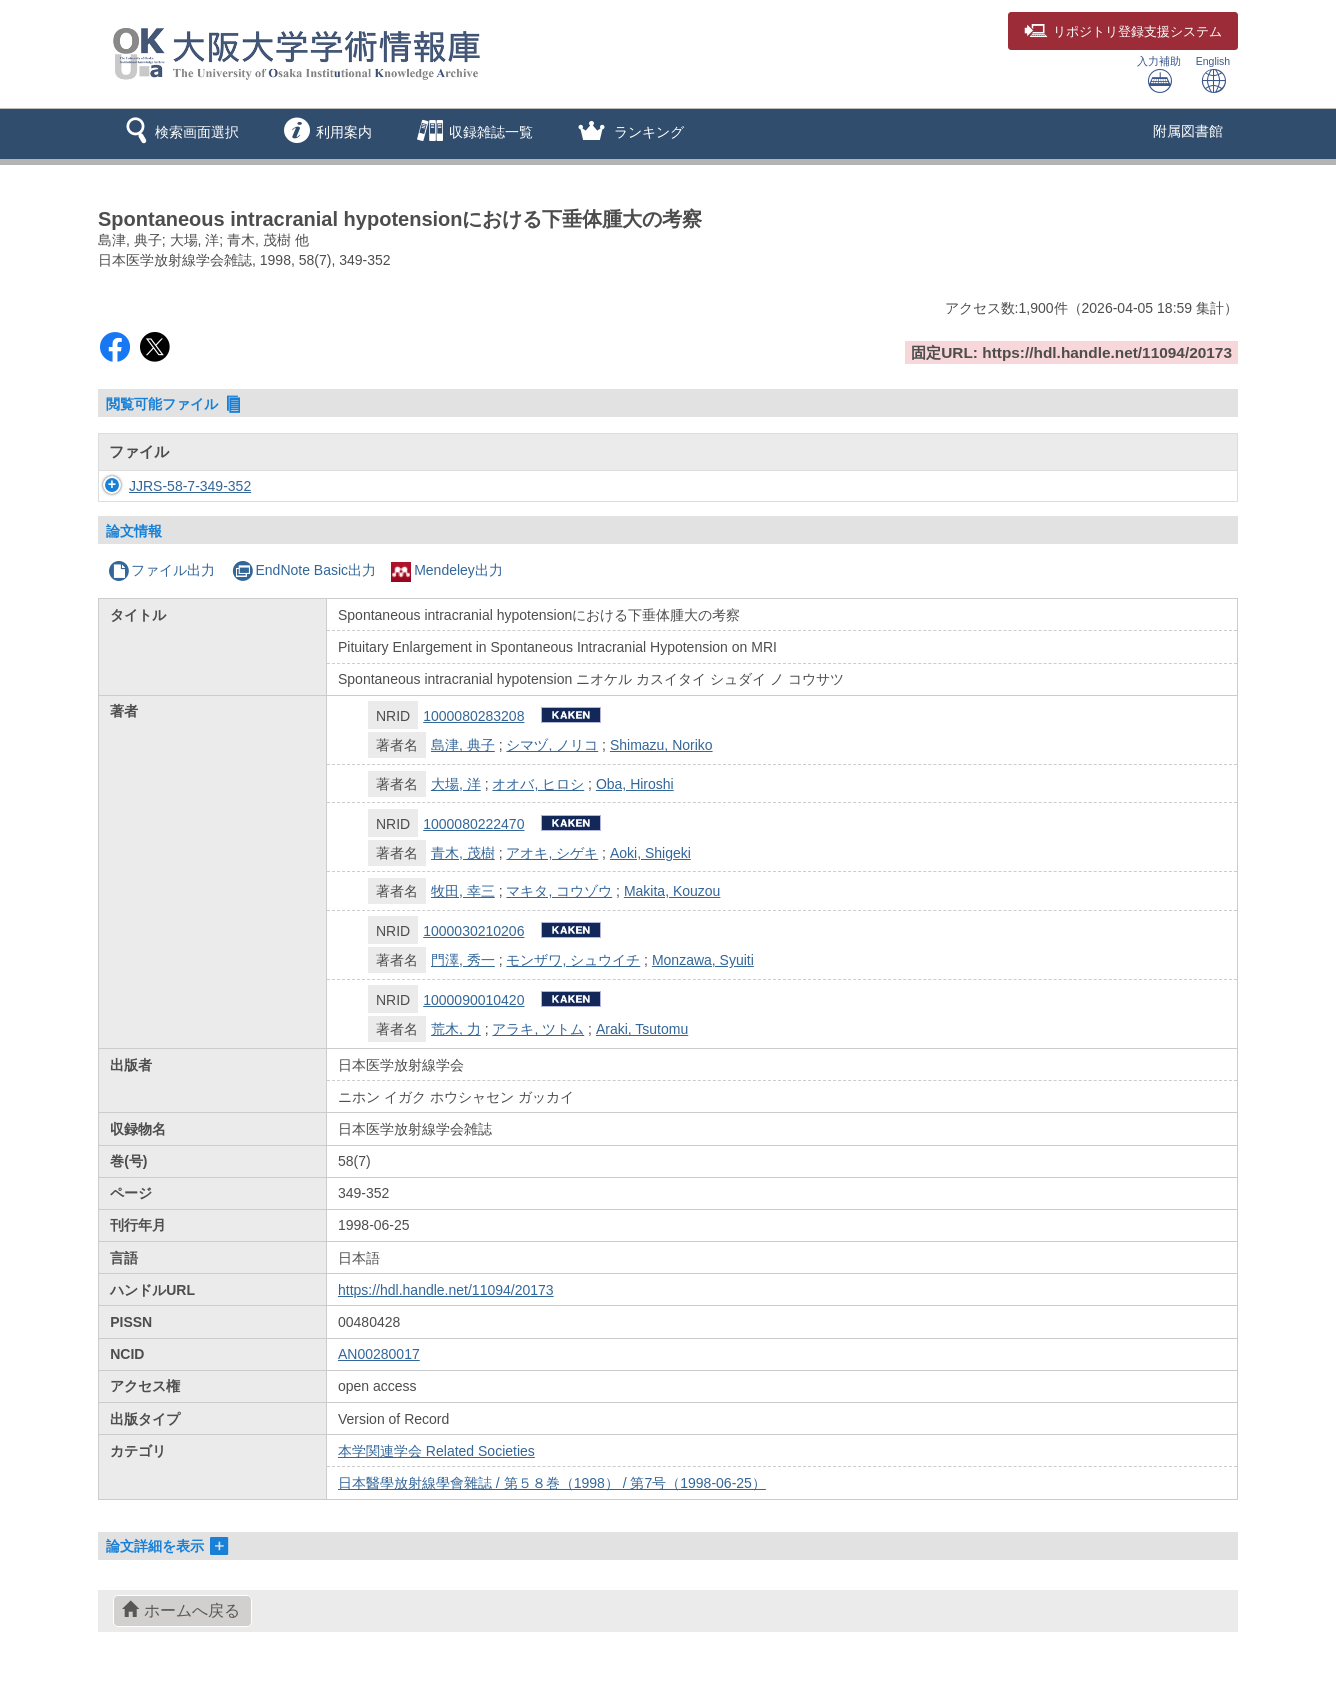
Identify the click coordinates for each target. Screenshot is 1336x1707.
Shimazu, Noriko (661, 745)
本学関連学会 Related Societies (436, 1451)
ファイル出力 (161, 570)
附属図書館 (1188, 131)
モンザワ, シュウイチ (573, 960)
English (1213, 74)
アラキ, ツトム (538, 1029)
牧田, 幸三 (463, 891)
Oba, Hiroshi (635, 784)
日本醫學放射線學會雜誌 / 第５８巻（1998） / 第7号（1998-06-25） (552, 1483)
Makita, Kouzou (672, 891)
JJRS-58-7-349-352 (170, 486)
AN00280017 (379, 1354)
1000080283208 (473, 716)
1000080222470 (473, 824)
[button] (178, 134)
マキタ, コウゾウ (559, 891)
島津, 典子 (463, 745)
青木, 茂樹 (463, 853)
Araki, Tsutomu (642, 1029)
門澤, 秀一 (463, 960)
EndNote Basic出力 (304, 570)
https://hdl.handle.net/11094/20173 (446, 1290)
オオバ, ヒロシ (538, 784)
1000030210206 (473, 931)
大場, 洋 (456, 784)
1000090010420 (473, 1000)
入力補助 (1159, 74)
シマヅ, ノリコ (552, 745)
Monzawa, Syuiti (703, 960)
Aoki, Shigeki (650, 853)
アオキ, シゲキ (552, 853)
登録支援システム (1123, 32)
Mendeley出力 (447, 570)
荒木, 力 (456, 1029)
